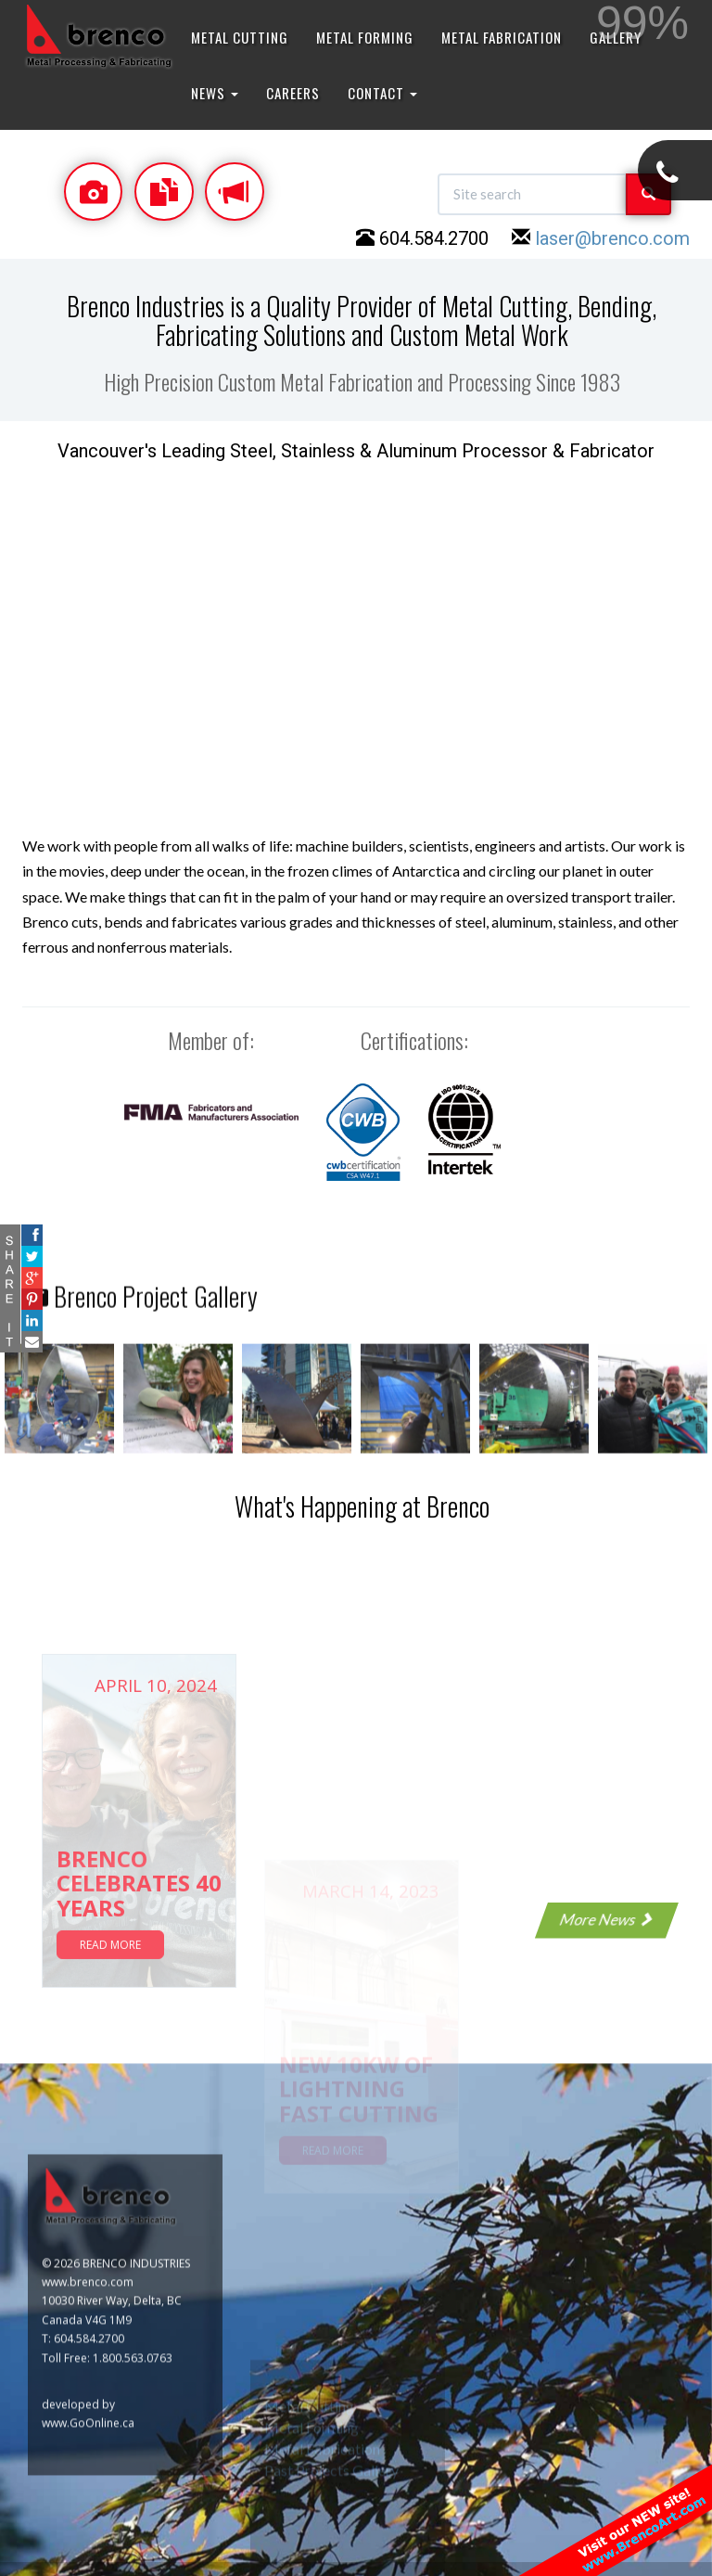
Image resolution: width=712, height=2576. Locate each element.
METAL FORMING (364, 37)
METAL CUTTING (239, 37)
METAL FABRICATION (501, 37)
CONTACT (382, 93)
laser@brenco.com (612, 238)
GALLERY (616, 37)
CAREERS (293, 93)
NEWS (214, 93)
